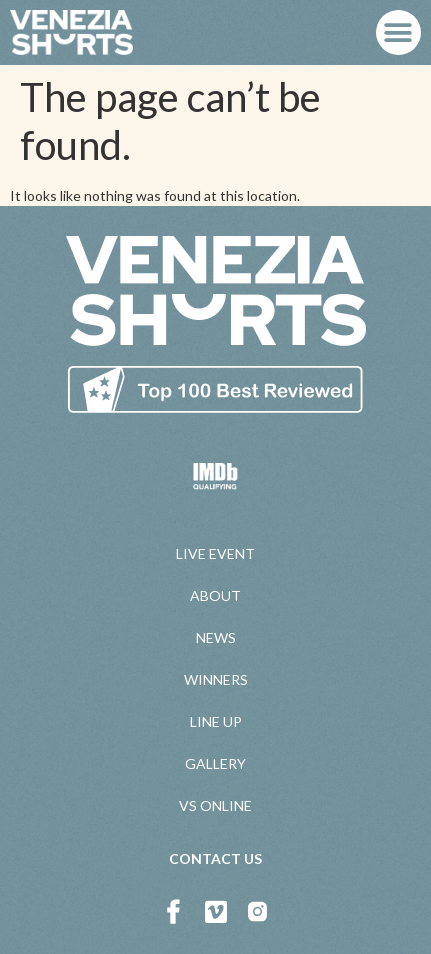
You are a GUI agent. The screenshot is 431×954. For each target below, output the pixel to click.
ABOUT (215, 595)
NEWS (216, 637)
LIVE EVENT (215, 553)
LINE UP (216, 721)
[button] (398, 32)
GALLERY (215, 763)
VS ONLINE (215, 805)
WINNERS (216, 679)
